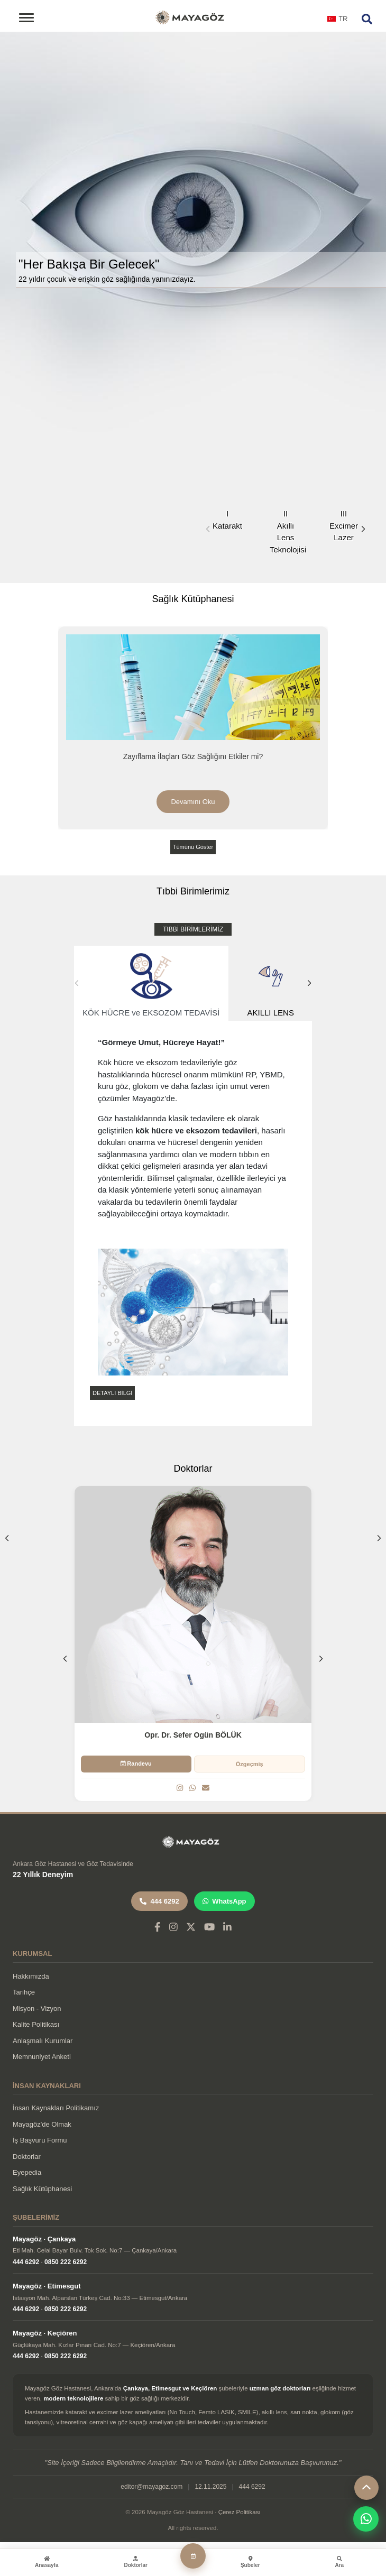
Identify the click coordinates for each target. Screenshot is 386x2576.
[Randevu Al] (193, 2556)
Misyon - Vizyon (37, 2008)
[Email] (205, 1788)
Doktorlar (27, 2156)
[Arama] (367, 19)
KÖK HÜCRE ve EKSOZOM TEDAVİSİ (151, 983)
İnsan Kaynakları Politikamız (56, 2108)
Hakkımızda (31, 1976)
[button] (363, 529)
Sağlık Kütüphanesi (42, 2189)
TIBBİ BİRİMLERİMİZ (193, 929)
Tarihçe (24, 1992)
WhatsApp (224, 1901)
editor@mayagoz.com (151, 2486)
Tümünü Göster (193, 847)
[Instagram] (180, 1788)
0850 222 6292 (65, 2262)
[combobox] (337, 22)
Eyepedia (27, 2172)
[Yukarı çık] (366, 2488)
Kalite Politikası (36, 2024)
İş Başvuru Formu (40, 2140)
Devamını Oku (193, 802)
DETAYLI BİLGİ (112, 1393)
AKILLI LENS (270, 983)
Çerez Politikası (239, 2512)
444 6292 (159, 1901)
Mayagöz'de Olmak (42, 2124)
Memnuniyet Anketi (42, 2057)
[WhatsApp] (192, 1788)
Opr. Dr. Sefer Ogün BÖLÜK (193, 1735)
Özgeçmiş (249, 1764)
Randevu (136, 1763)
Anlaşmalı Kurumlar (42, 2041)
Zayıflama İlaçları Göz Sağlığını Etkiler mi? (193, 756)
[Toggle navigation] (26, 18)
